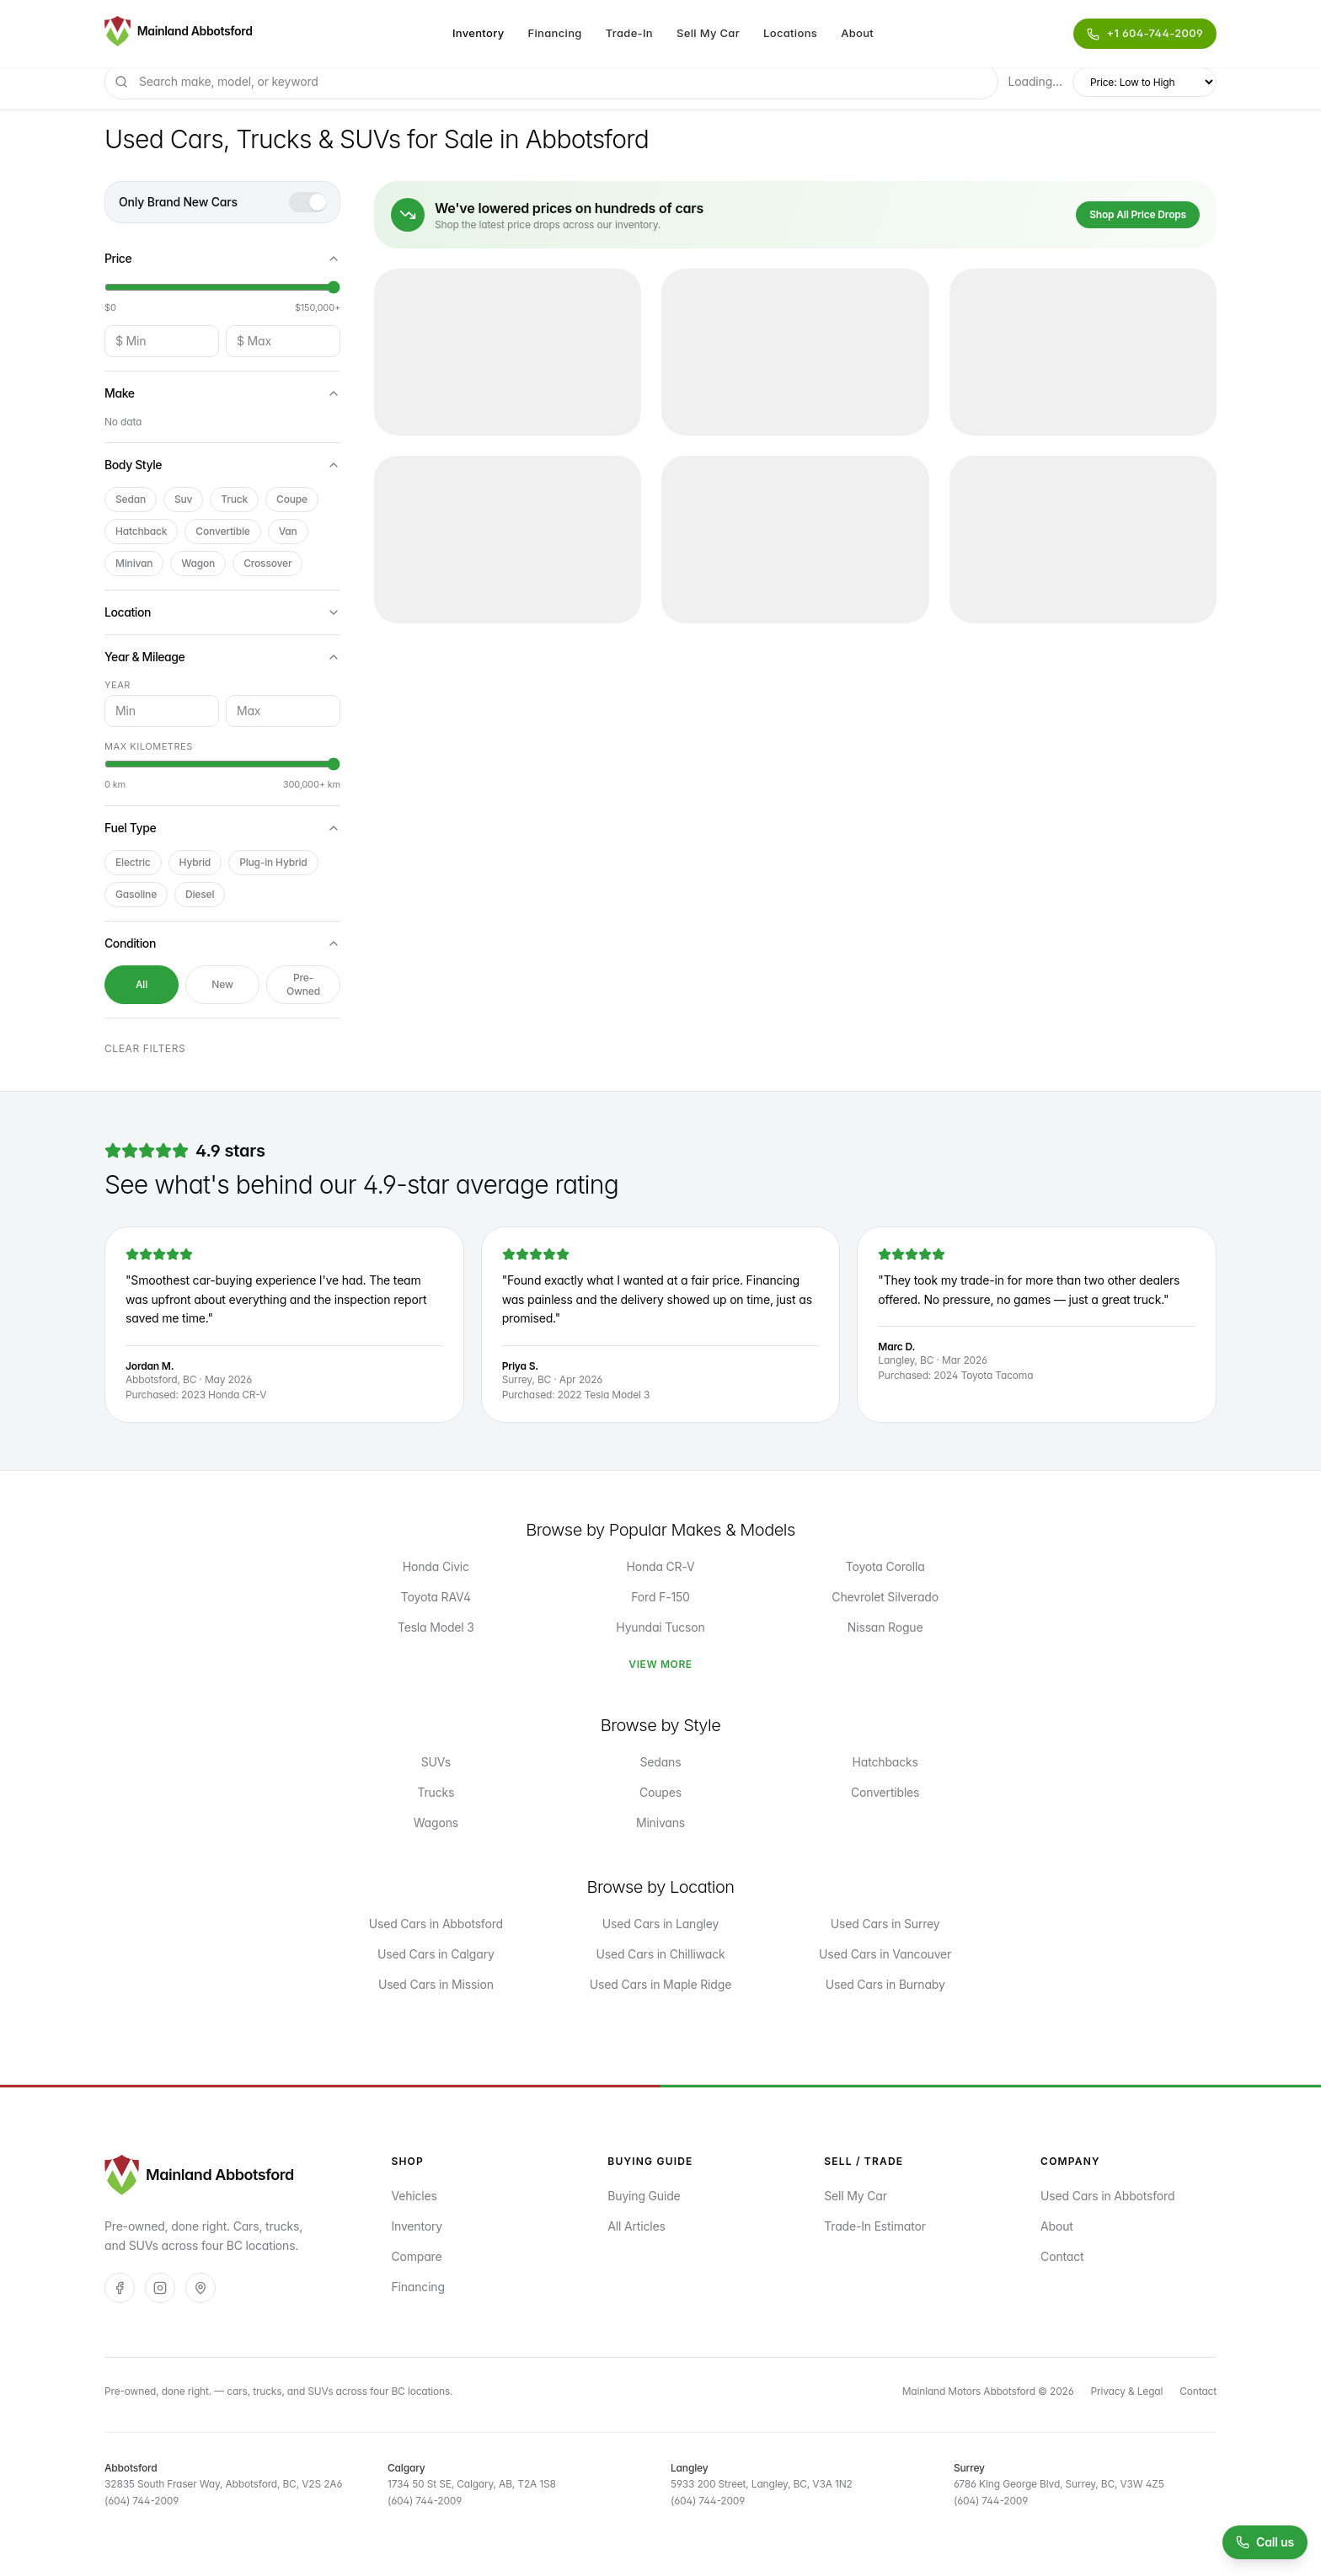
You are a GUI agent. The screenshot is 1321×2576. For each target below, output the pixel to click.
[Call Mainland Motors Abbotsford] (1145, 34)
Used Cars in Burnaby (885, 1984)
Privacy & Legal (1127, 2391)
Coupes (660, 1792)
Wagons (436, 1822)
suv (183, 499)
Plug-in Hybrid (273, 862)
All (141, 984)
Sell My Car (708, 33)
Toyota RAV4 (436, 1597)
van (288, 531)
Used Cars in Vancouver (885, 1954)
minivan (133, 563)
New (222, 984)
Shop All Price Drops (1137, 214)
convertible (222, 531)
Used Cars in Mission (436, 1984)
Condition (222, 943)
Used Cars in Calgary (436, 1954)
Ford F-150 (660, 1597)
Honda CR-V (660, 1566)
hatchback (141, 531)
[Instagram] (160, 2288)
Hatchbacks (885, 1762)
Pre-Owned (303, 984)
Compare (416, 2256)
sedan (130, 499)
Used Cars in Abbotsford (436, 1923)
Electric (133, 862)
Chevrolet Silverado (885, 1597)
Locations (790, 33)
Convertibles (885, 1792)
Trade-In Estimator (875, 2226)
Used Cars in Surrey (885, 1923)
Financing (555, 33)
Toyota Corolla (885, 1566)
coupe (292, 499)
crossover (267, 563)
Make (222, 393)
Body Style (222, 464)
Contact (1061, 2256)
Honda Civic (436, 1566)
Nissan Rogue (885, 1627)
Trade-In (629, 33)
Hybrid (195, 862)
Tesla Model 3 (436, 1627)
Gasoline (136, 894)
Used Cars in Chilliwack (660, 1954)
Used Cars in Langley (660, 1923)
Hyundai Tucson (660, 1627)
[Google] (200, 2288)
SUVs (436, 1762)
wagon (198, 563)
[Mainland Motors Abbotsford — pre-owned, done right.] (178, 33)
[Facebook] (119, 2288)
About (857, 33)
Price (222, 258)
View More (660, 1664)
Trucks (435, 1792)
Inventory (478, 33)
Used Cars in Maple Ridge (660, 1984)
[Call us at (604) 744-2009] (1265, 2542)
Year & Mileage (222, 656)
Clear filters (144, 1048)
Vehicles (413, 2196)
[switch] (307, 202)
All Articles (636, 2226)
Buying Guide (643, 2196)
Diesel (199, 894)
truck (234, 499)
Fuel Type (222, 827)
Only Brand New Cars (178, 202)
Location (222, 612)
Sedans (661, 1762)
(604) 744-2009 (141, 2500)
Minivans (660, 1822)
